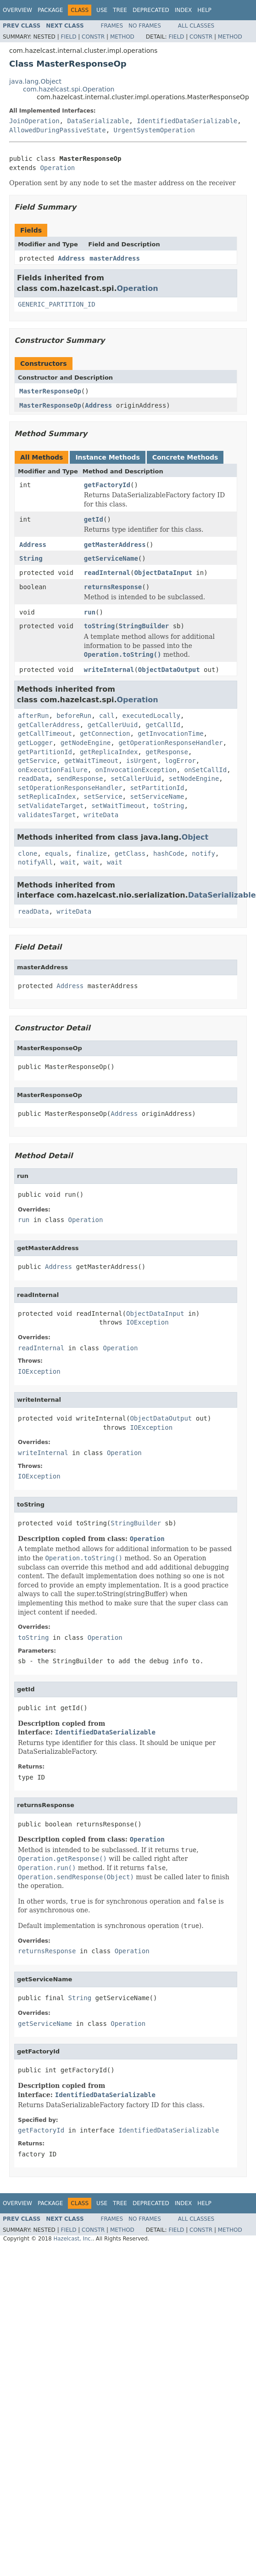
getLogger (35, 742)
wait (68, 862)
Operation (57, 167)
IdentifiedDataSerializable (187, 121)
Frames (112, 26)
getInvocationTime (170, 733)
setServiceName (157, 796)
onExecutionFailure (53, 769)
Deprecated (151, 10)
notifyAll (35, 862)
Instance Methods (107, 457)
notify (203, 853)
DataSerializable (98, 121)
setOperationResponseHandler (70, 787)
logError (180, 760)
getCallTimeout (45, 733)
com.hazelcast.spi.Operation (68, 89)
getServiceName (111, 558)
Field (68, 37)
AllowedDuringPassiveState (57, 130)
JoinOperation (34, 121)
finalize (91, 853)
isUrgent (141, 760)
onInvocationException (136, 769)
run (89, 612)
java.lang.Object (35, 81)
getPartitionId (45, 752)
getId (93, 519)
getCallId (162, 724)
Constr (93, 37)
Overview (17, 10)
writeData (100, 815)
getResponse (166, 752)
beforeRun (73, 715)
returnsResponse (113, 587)
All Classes (196, 26)
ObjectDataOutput (169, 669)
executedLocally (151, 715)
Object (195, 837)
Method (122, 37)
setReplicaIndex (47, 796)
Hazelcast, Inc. (72, 2238)
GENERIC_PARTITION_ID (56, 304)
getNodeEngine (86, 742)
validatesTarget (47, 815)
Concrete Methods (185, 457)
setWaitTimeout (118, 805)
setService (102, 796)
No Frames (144, 26)
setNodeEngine (194, 778)
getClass (130, 853)
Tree (120, 10)
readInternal (107, 572)
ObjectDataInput (163, 572)
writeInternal (109, 669)
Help (204, 10)
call (107, 715)
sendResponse (79, 778)
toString (99, 626)
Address (71, 258)
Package (50, 10)
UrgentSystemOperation (154, 130)
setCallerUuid (136, 778)
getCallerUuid (113, 724)
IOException (147, 1322)
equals (56, 853)
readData (33, 778)
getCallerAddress (49, 724)
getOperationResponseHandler (170, 742)
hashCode (168, 853)
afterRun (33, 715)
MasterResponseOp (50, 391)
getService (37, 760)
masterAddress (114, 258)
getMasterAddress (115, 544)
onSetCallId (205, 769)
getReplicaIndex (109, 752)
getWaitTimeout (91, 760)
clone (27, 853)
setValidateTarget (50, 805)
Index (183, 10)
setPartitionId (157, 787)
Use (101, 10)
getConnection (105, 733)
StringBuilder (144, 626)
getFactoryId (107, 485)
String (31, 558)
